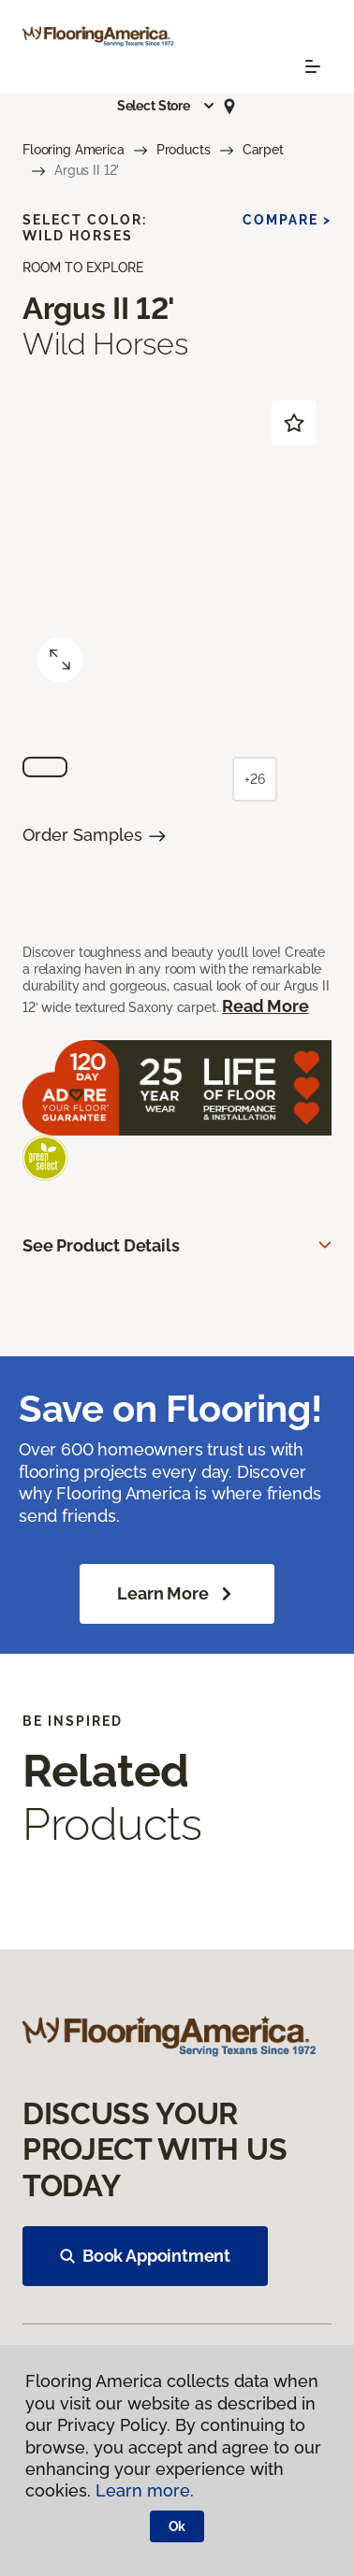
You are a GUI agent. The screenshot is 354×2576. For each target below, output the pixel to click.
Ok (177, 2526)
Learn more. (145, 2490)
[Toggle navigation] (313, 66)
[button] (166, 105)
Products (183, 149)
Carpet (263, 149)
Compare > (287, 219)
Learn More (176, 1594)
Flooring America (73, 149)
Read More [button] (265, 1006)
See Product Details (101, 1245)
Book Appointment (145, 2255)
